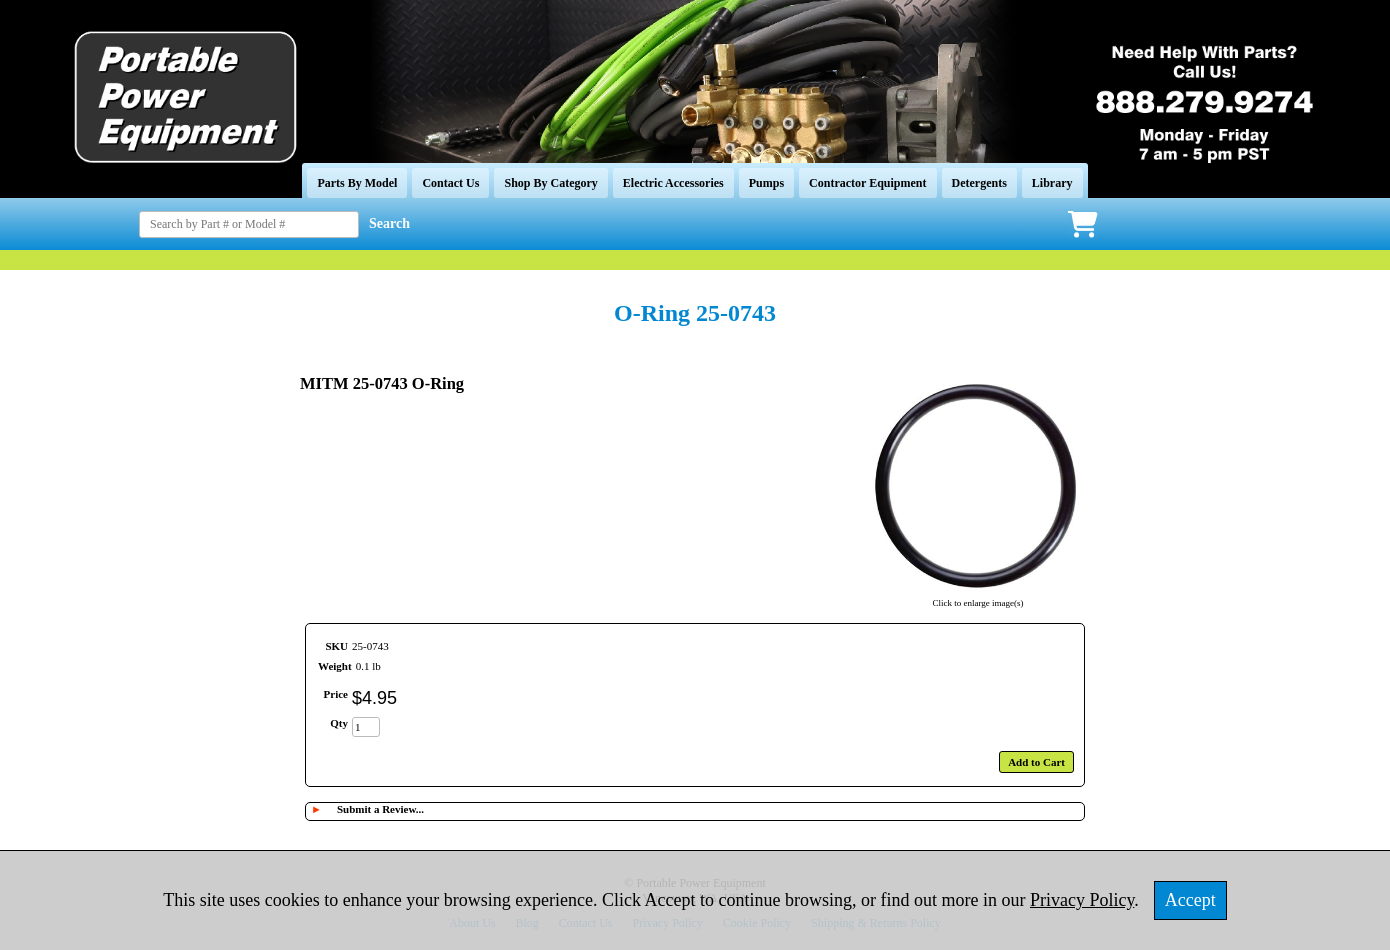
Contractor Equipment (867, 183)
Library (1052, 183)
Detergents (979, 183)
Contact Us (450, 183)
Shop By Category (550, 183)
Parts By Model (357, 183)
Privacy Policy (1082, 900)
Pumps (766, 183)
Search (389, 223)
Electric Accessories (673, 183)
